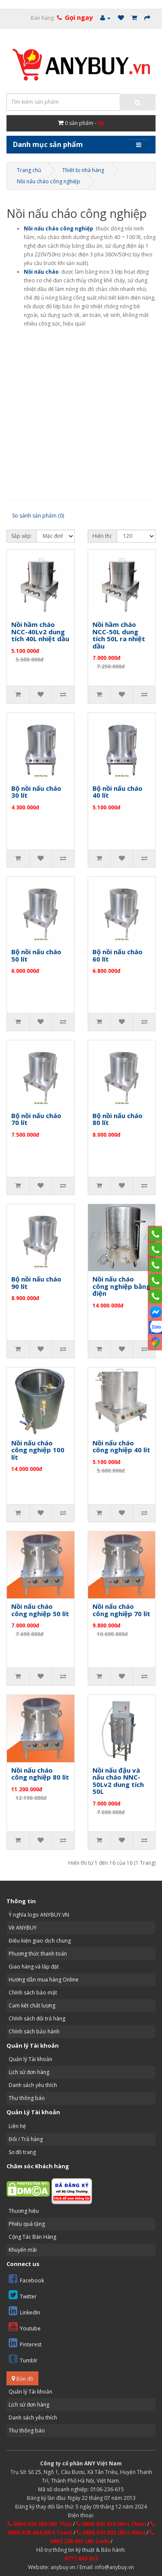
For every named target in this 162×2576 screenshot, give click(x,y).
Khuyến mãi (23, 2249)
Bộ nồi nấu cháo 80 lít (117, 1119)
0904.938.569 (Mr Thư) (39, 2524)
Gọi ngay (79, 17)
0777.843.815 (81, 2558)
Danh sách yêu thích (33, 2085)
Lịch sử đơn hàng (29, 2072)
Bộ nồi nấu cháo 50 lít (36, 955)
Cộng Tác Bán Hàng (32, 2236)
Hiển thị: (102, 536)
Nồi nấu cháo (41, 271)
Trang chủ (29, 170)
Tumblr (23, 2358)
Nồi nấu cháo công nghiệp (48, 181)
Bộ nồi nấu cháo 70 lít (36, 1119)
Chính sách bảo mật (33, 1992)
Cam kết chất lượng (32, 2005)
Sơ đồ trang (22, 2152)
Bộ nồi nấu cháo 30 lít (36, 792)
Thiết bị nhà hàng (83, 170)
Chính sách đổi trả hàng (37, 2018)
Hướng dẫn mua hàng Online (44, 1979)
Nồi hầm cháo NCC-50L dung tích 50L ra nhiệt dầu (118, 635)
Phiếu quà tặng (27, 2224)
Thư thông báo (27, 2098)
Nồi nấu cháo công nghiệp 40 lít (121, 1446)
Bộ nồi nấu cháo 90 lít (36, 1283)
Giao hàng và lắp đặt (34, 1966)
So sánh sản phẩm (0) (38, 515)
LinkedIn (24, 2310)
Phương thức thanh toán (38, 1953)
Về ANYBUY (23, 1927)
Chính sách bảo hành (34, 2031)
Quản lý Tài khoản (30, 2059)
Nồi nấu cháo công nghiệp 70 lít (121, 1610)
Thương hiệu (24, 2211)
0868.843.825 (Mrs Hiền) (110, 2532)
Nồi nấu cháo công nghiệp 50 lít (40, 1610)
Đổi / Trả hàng (26, 2139)
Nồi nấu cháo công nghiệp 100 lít (37, 1449)
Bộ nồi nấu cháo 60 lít (117, 955)
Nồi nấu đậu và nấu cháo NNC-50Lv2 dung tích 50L (118, 1781)
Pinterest (25, 2342)
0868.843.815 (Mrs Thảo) (111, 2524)
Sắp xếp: (21, 536)
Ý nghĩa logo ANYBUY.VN (39, 1914)
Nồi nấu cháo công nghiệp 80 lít (40, 1774)
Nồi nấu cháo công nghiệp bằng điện (121, 1286)
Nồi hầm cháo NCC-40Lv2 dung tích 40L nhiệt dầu (40, 631)
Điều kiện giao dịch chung (40, 1940)
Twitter (23, 2294)
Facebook (26, 2278)
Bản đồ (22, 2378)
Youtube (25, 2326)
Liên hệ (17, 2126)
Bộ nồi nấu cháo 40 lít (117, 792)
